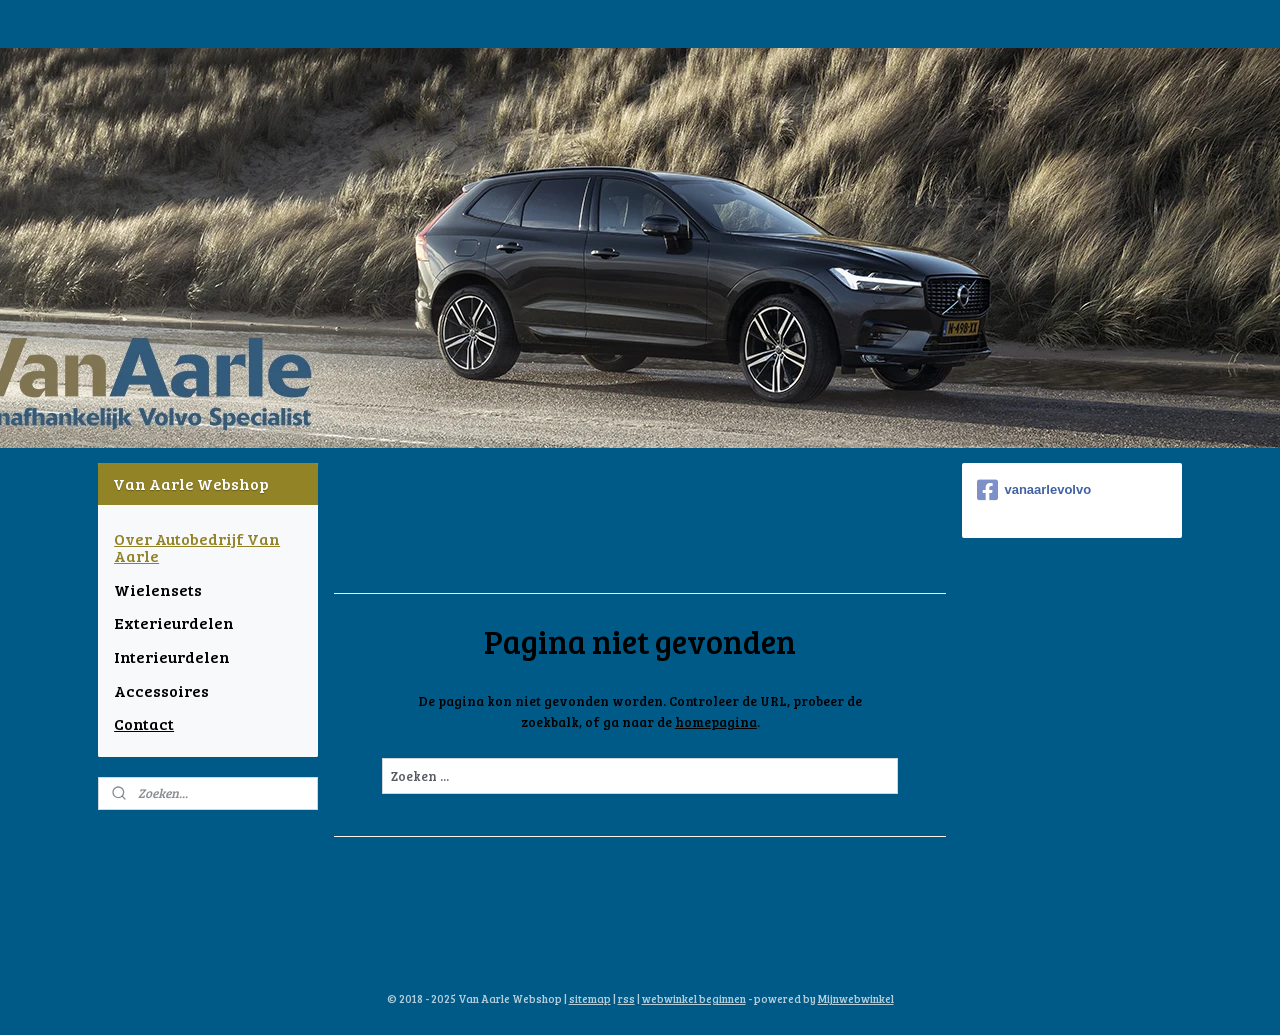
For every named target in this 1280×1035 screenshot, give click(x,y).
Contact (144, 723)
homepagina (715, 722)
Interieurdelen (172, 656)
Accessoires (161, 690)
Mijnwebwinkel (856, 998)
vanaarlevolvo (1034, 490)
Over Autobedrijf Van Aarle (197, 547)
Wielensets (158, 589)
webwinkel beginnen (694, 998)
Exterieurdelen (174, 622)
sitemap (590, 998)
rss (626, 998)
